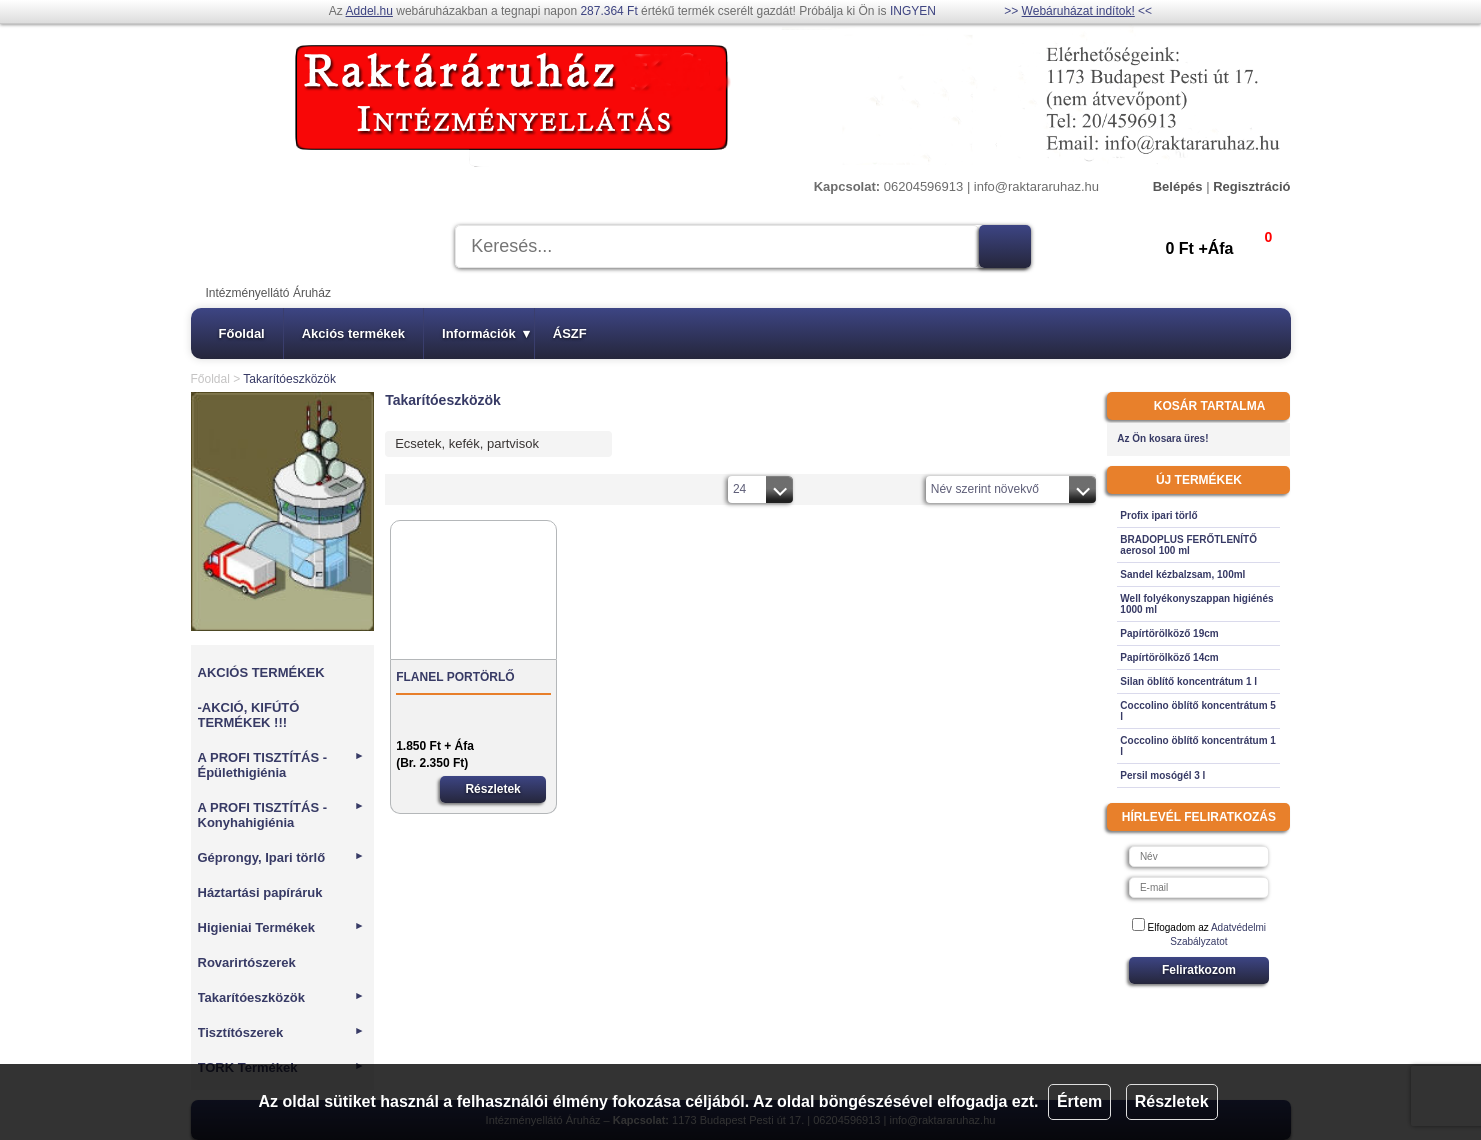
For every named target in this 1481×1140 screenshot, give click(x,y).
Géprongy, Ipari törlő (281, 857)
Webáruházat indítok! (1078, 11)
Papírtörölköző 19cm (1169, 633)
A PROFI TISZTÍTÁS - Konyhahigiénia (281, 815)
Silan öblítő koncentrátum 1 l (1188, 681)
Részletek (1172, 1101)
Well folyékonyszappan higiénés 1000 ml (1196, 604)
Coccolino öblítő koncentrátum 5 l (1198, 711)
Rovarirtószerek (247, 962)
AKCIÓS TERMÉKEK (261, 672)
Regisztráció (1251, 186)
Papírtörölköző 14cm (1169, 657)
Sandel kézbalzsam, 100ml (1182, 574)
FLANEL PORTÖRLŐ (455, 677)
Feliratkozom (1199, 970)
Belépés (1178, 186)
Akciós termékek (353, 333)
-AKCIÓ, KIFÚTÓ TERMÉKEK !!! (249, 715)
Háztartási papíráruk (260, 892)
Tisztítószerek (281, 1032)
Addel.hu (369, 11)
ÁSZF (570, 333)
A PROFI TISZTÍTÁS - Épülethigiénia (281, 765)
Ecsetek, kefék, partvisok (467, 443)
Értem (1079, 1101)
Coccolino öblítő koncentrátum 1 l (1198, 746)
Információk (486, 333)
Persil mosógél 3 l (1162, 775)
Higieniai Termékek (281, 927)
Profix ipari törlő (1158, 515)
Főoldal (242, 333)
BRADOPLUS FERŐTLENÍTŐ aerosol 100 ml (1188, 545)
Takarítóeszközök (281, 997)
